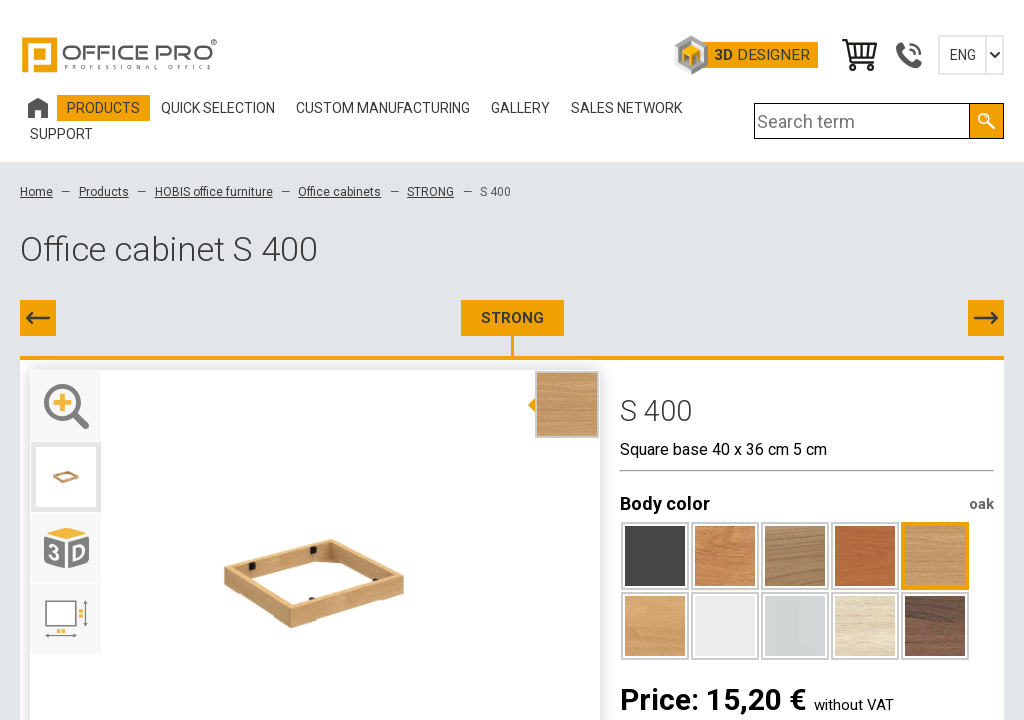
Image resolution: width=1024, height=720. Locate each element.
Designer (762, 55)
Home (36, 192)
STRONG (430, 192)
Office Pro (120, 55)
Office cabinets (339, 192)
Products (104, 192)
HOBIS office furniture (214, 192)
